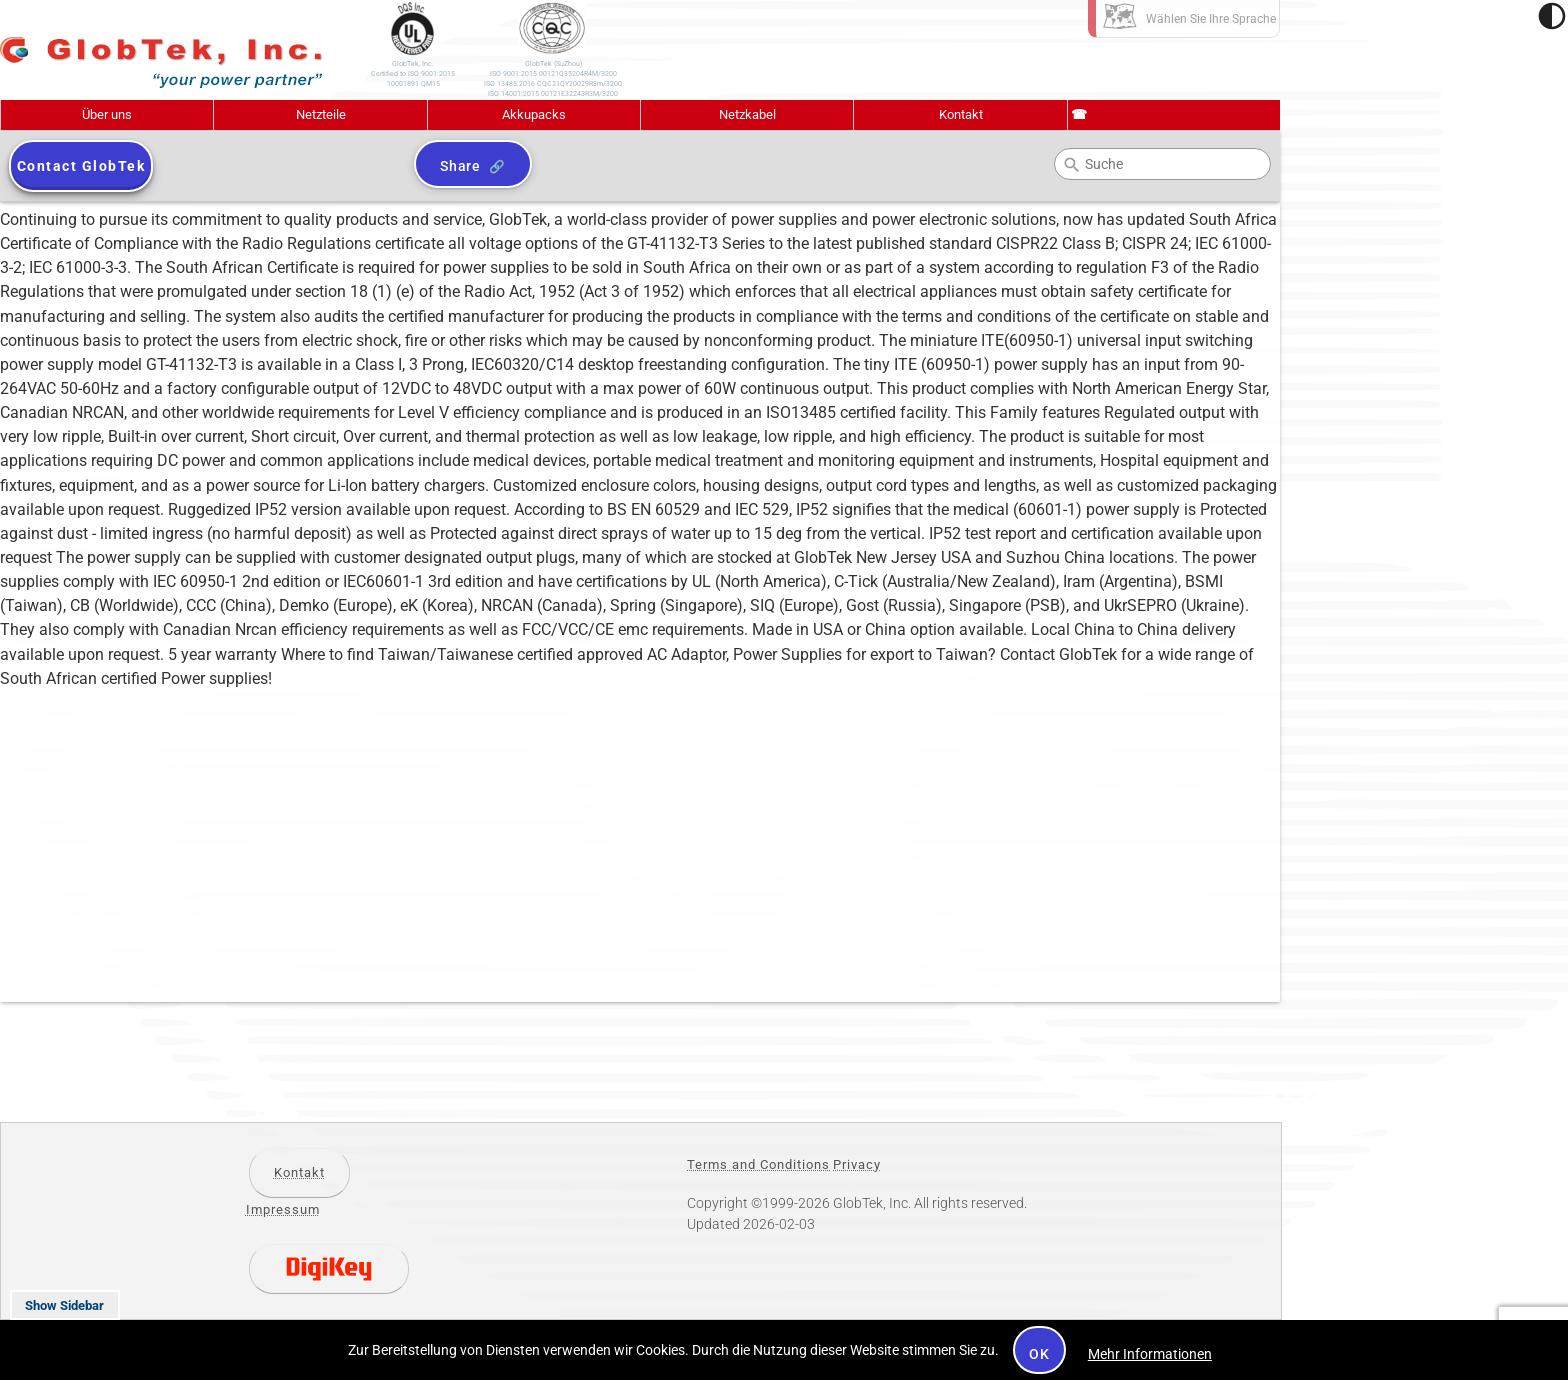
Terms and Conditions (758, 1164)
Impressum (283, 1209)
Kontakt (961, 114)
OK (1039, 1354)
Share (460, 166)
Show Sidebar (64, 1305)
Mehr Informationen (1150, 1354)
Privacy (857, 1164)
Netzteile (321, 114)
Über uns (107, 114)
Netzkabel (747, 114)
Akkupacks (534, 114)
